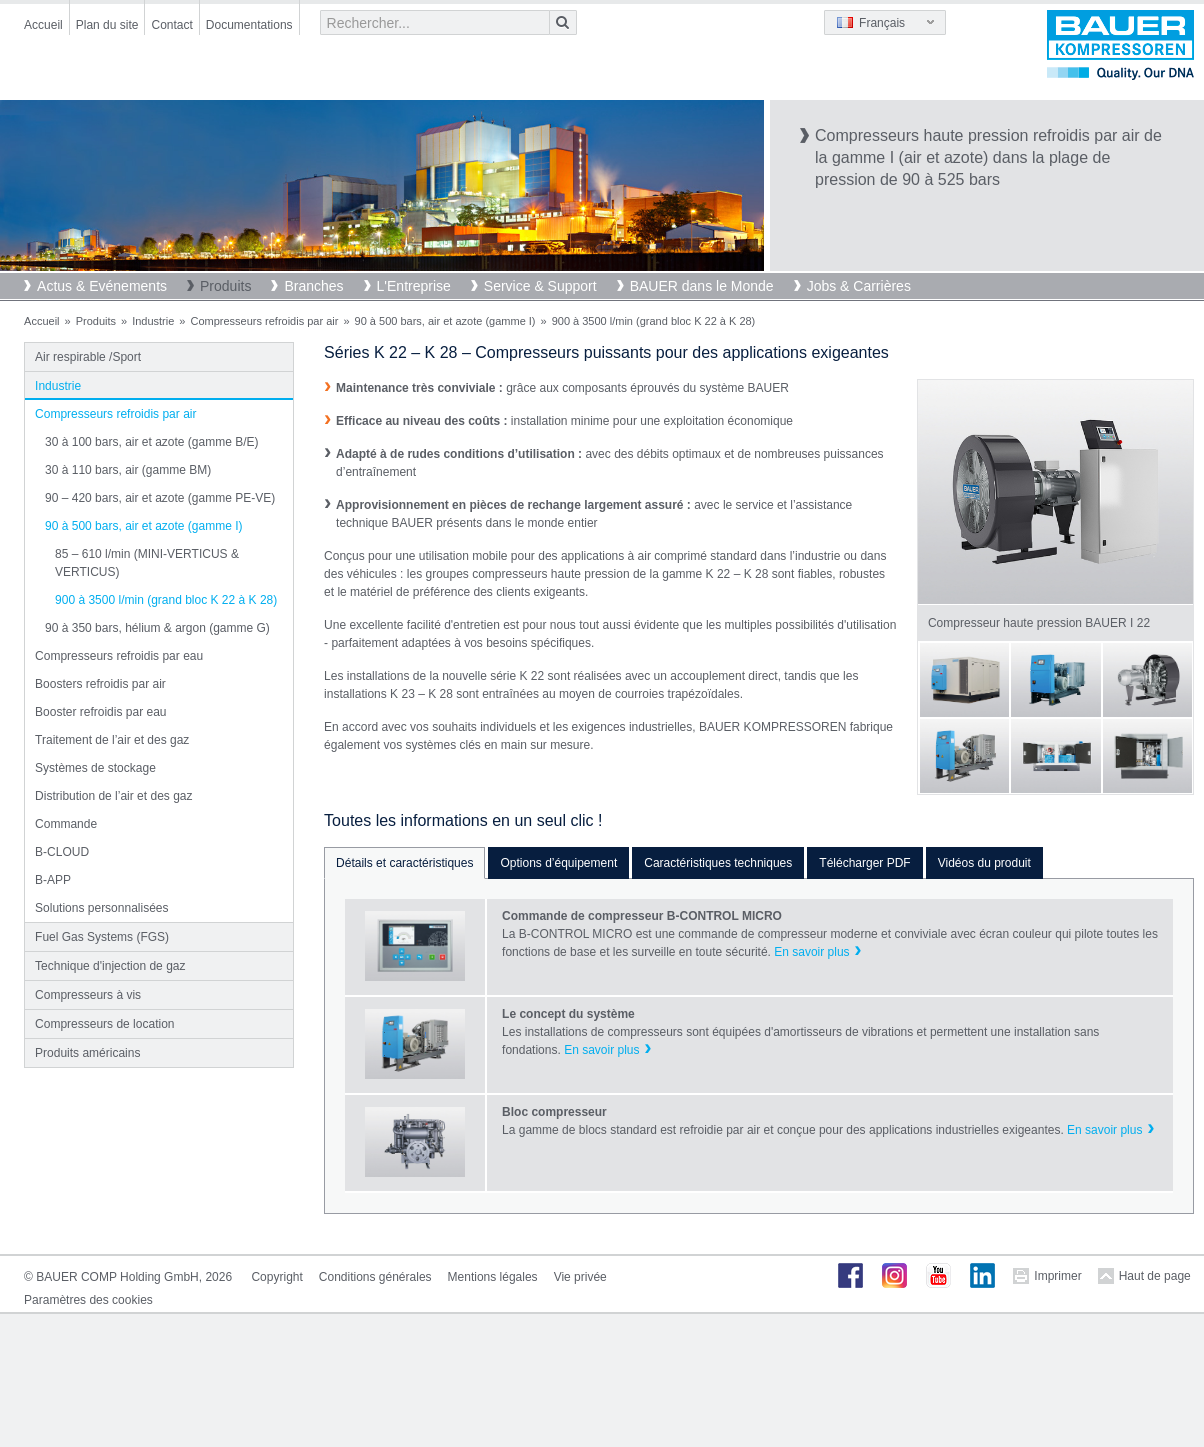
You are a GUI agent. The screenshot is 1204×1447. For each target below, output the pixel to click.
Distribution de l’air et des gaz (113, 796)
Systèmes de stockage (95, 768)
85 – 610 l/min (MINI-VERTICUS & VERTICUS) (147, 563)
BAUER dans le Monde (702, 286)
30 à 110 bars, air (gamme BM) (128, 470)
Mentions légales (493, 1277)
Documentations (249, 25)
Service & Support (540, 286)
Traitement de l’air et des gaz (112, 740)
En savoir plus (811, 952)
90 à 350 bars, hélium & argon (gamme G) (157, 628)
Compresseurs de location (104, 1024)
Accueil (43, 25)
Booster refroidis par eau (100, 712)
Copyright (276, 1277)
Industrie (153, 321)
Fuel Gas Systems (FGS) (102, 937)
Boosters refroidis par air (100, 684)
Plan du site (107, 25)
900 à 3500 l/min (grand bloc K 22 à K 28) (166, 600)
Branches (313, 286)
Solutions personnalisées (101, 908)
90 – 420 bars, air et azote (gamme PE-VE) (160, 498)
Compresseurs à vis (88, 995)
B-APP (53, 880)
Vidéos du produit (984, 863)
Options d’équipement (558, 863)
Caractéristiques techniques (718, 863)
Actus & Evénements (102, 286)
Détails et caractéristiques (404, 863)
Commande (66, 824)
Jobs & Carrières (859, 286)
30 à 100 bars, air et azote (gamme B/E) (151, 442)
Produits (225, 286)
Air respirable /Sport (88, 357)
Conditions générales (375, 1277)
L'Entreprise (414, 286)
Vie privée (580, 1277)
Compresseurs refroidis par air (264, 321)
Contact (171, 25)
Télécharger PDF (864, 863)
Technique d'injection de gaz (110, 966)
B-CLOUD (62, 852)
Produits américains (87, 1053)
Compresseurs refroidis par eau (119, 656)
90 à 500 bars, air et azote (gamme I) (445, 321)
